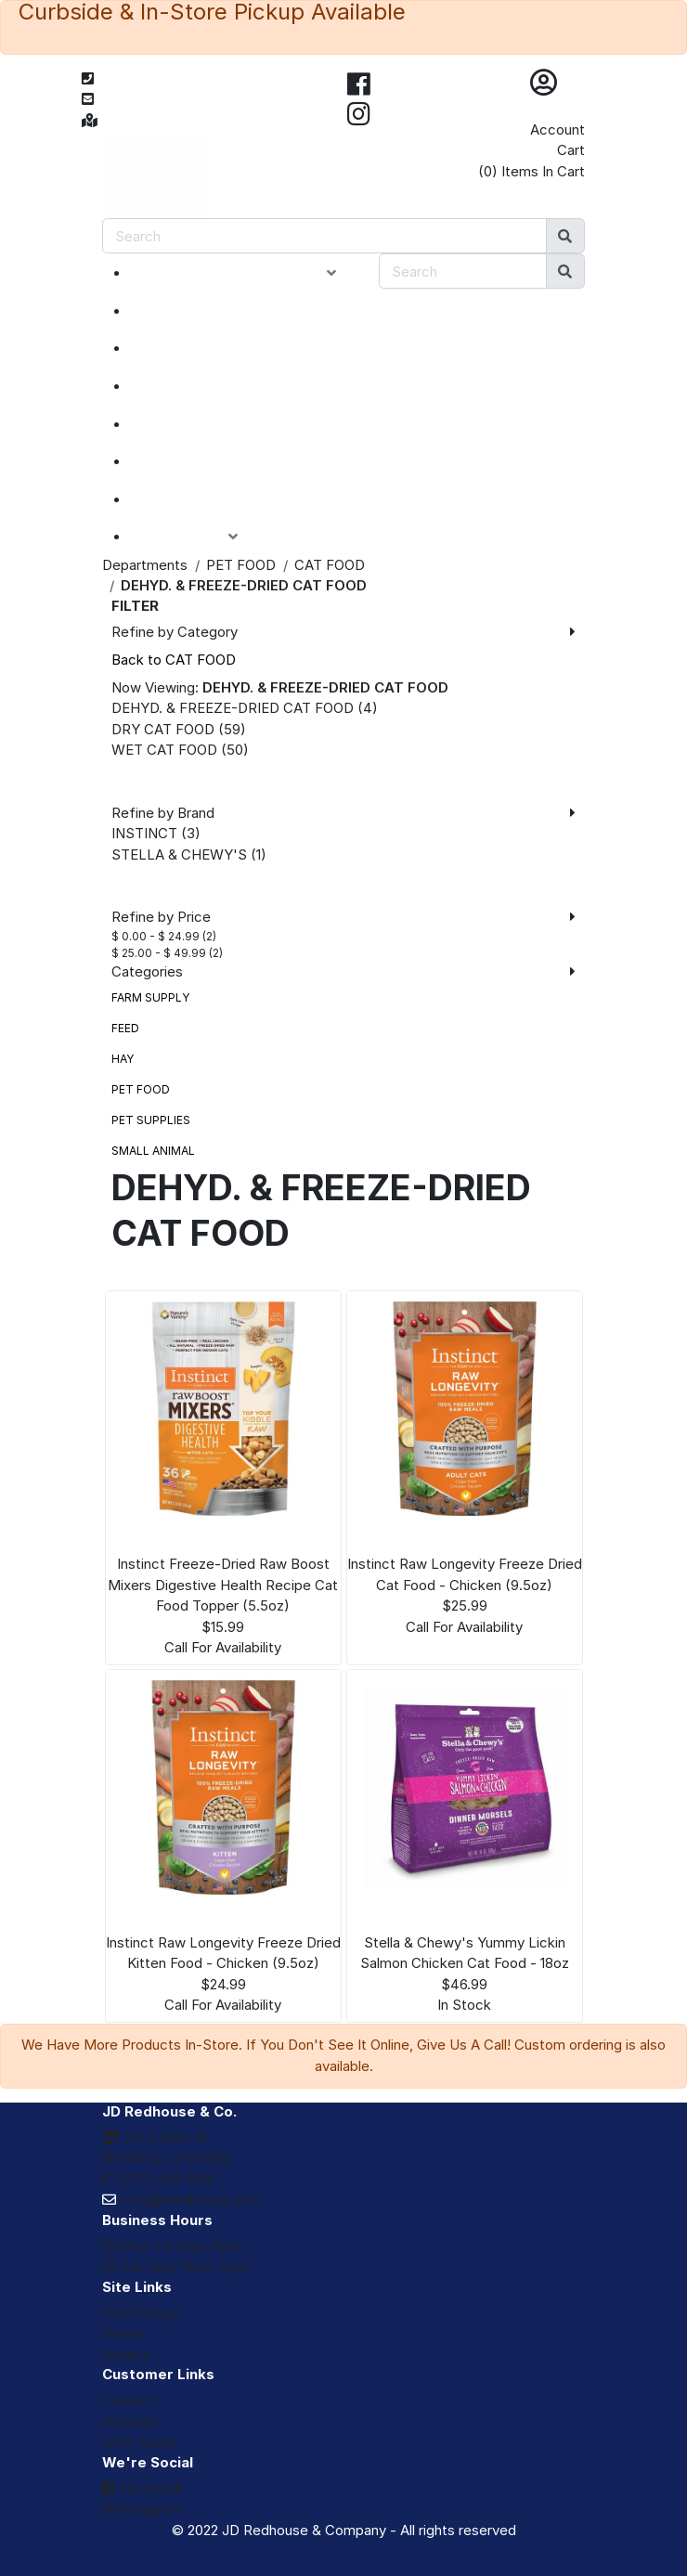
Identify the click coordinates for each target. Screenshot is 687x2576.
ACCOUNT (198, 536)
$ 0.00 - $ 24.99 (155, 936)
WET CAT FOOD (164, 749)
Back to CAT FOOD (173, 659)
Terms (122, 2333)
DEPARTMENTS (208, 424)
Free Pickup (140, 2313)
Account (557, 129)
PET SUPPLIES (150, 1120)
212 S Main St (155, 2137)
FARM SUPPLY (150, 997)
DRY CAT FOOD (162, 729)
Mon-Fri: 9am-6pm (171, 2246)
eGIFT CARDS (200, 499)
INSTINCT (144, 833)
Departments (145, 565)
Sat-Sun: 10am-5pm (175, 2266)
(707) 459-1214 (158, 2179)
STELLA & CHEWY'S (179, 854)
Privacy (125, 2354)
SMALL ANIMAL (153, 1151)
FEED (125, 1028)
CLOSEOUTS (198, 386)
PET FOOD (241, 565)
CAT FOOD (329, 565)
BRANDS (182, 461)
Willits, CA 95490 (166, 2158)
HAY (122, 1059)
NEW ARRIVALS (207, 311)
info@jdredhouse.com (182, 2199)
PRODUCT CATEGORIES (247, 273)
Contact (128, 2400)
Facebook (142, 2488)
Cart (571, 150)
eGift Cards (139, 2442)
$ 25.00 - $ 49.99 (158, 953)
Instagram (142, 2509)
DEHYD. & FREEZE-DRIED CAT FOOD (232, 708)
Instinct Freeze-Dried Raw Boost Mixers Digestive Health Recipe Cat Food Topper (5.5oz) (223, 1584)
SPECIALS (187, 348)
